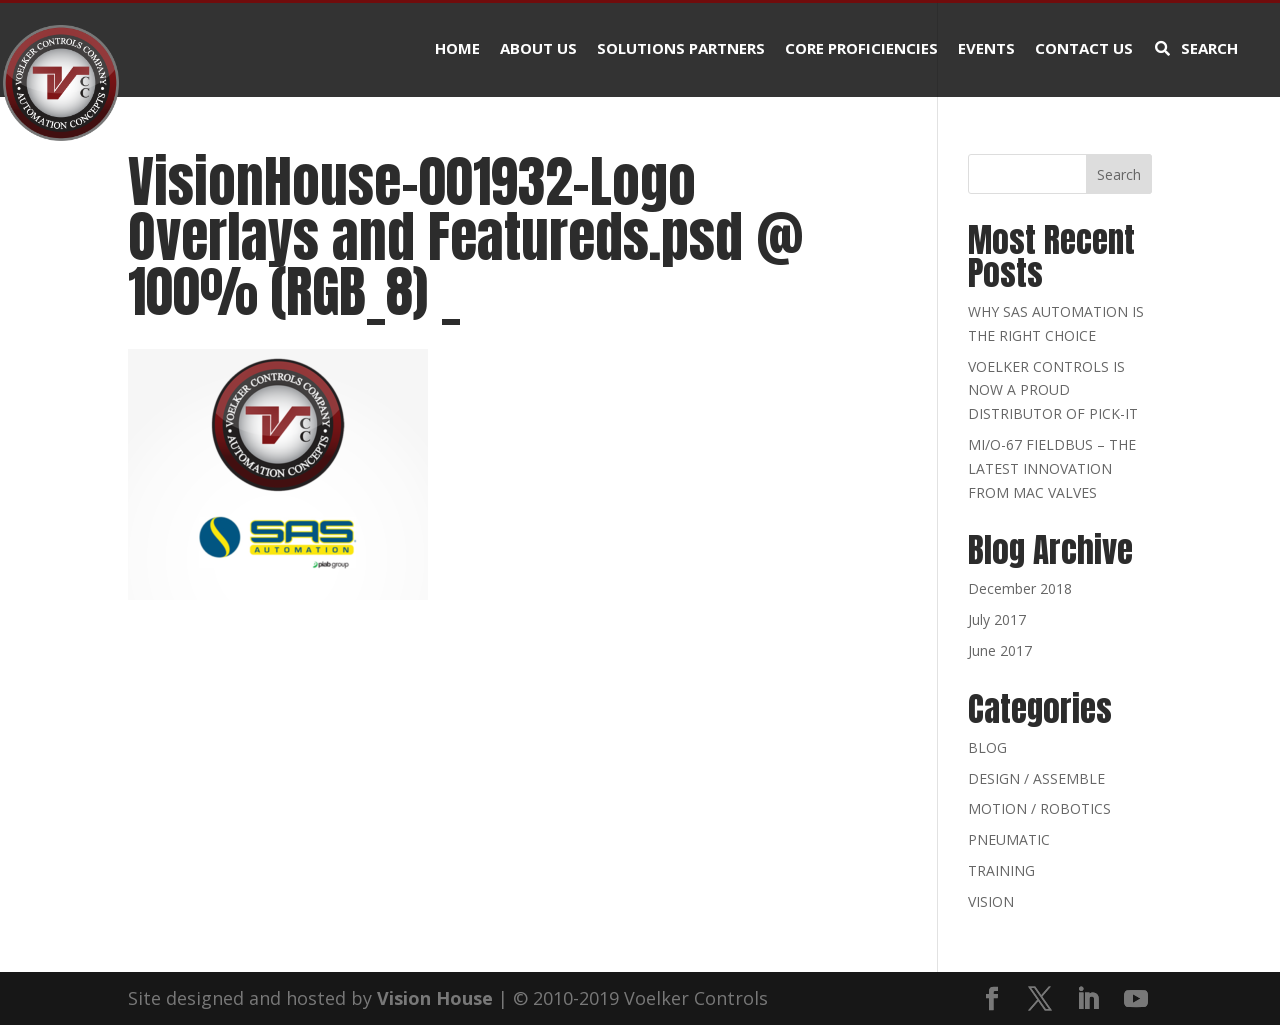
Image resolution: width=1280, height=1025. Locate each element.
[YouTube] (1136, 999)
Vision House (435, 998)
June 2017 (1000, 650)
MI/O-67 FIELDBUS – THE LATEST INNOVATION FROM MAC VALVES (1052, 468)
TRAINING (1001, 870)
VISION (991, 901)
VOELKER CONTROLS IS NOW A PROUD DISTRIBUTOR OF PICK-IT (1053, 390)
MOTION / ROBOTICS (1039, 808)
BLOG (987, 747)
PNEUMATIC (1009, 839)
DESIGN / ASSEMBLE (1036, 778)
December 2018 (1020, 588)
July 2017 (997, 619)
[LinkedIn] (1088, 999)
